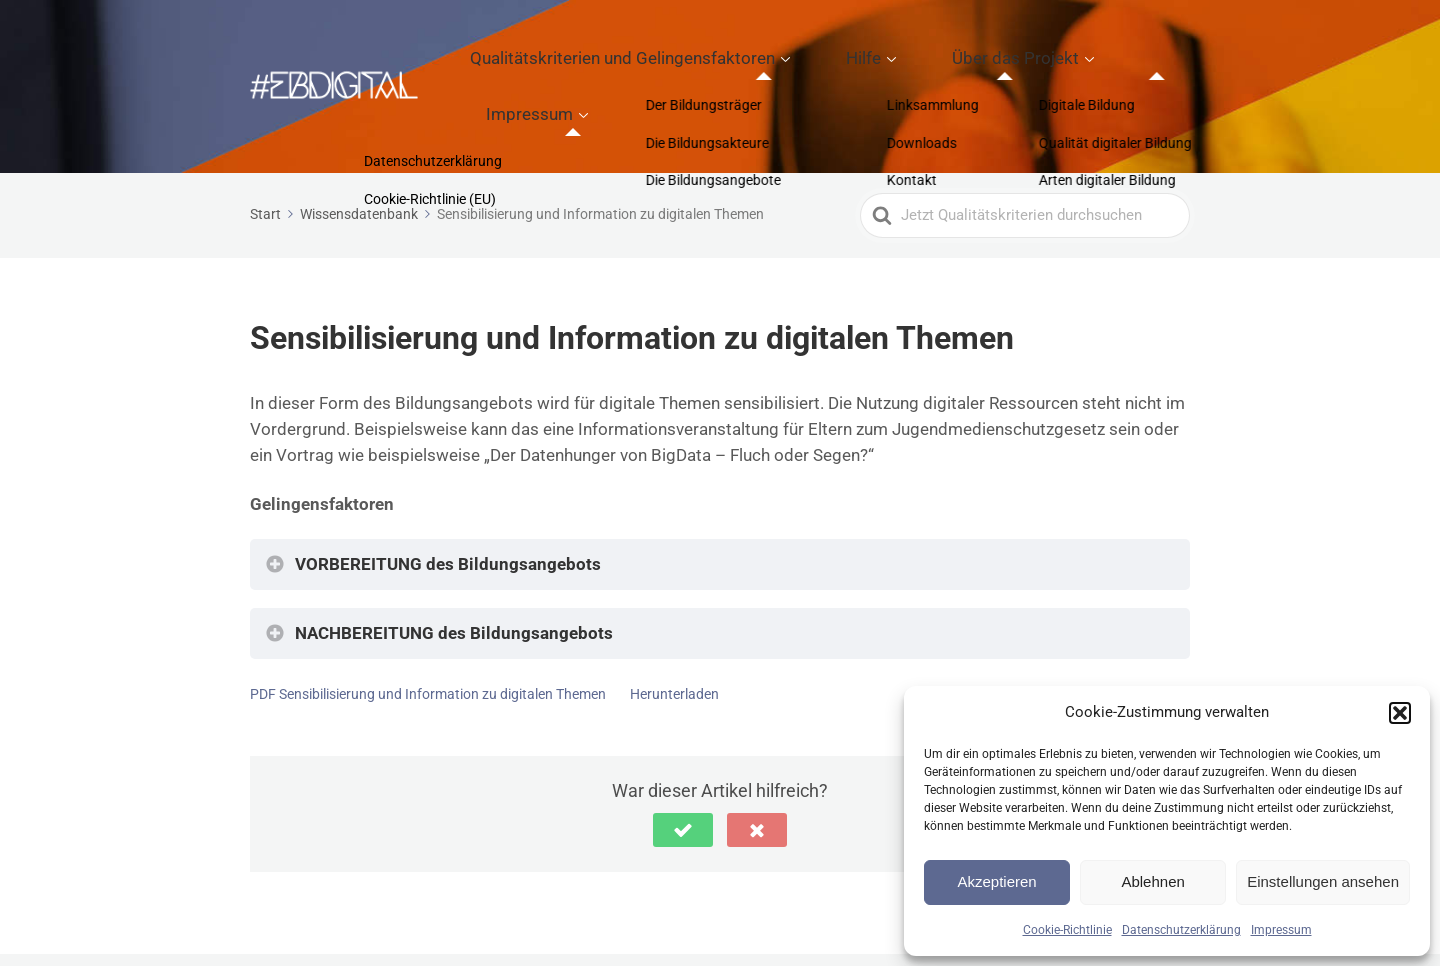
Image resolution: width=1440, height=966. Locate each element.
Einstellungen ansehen (1323, 881)
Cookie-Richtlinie (1067, 930)
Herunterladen (674, 624)
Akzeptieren (996, 881)
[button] (1400, 713)
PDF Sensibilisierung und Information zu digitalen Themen (428, 624)
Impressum (1281, 930)
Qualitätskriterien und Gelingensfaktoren (673, 51)
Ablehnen (1152, 881)
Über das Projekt (989, 51)
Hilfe (871, 51)
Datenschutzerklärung (1181, 930)
